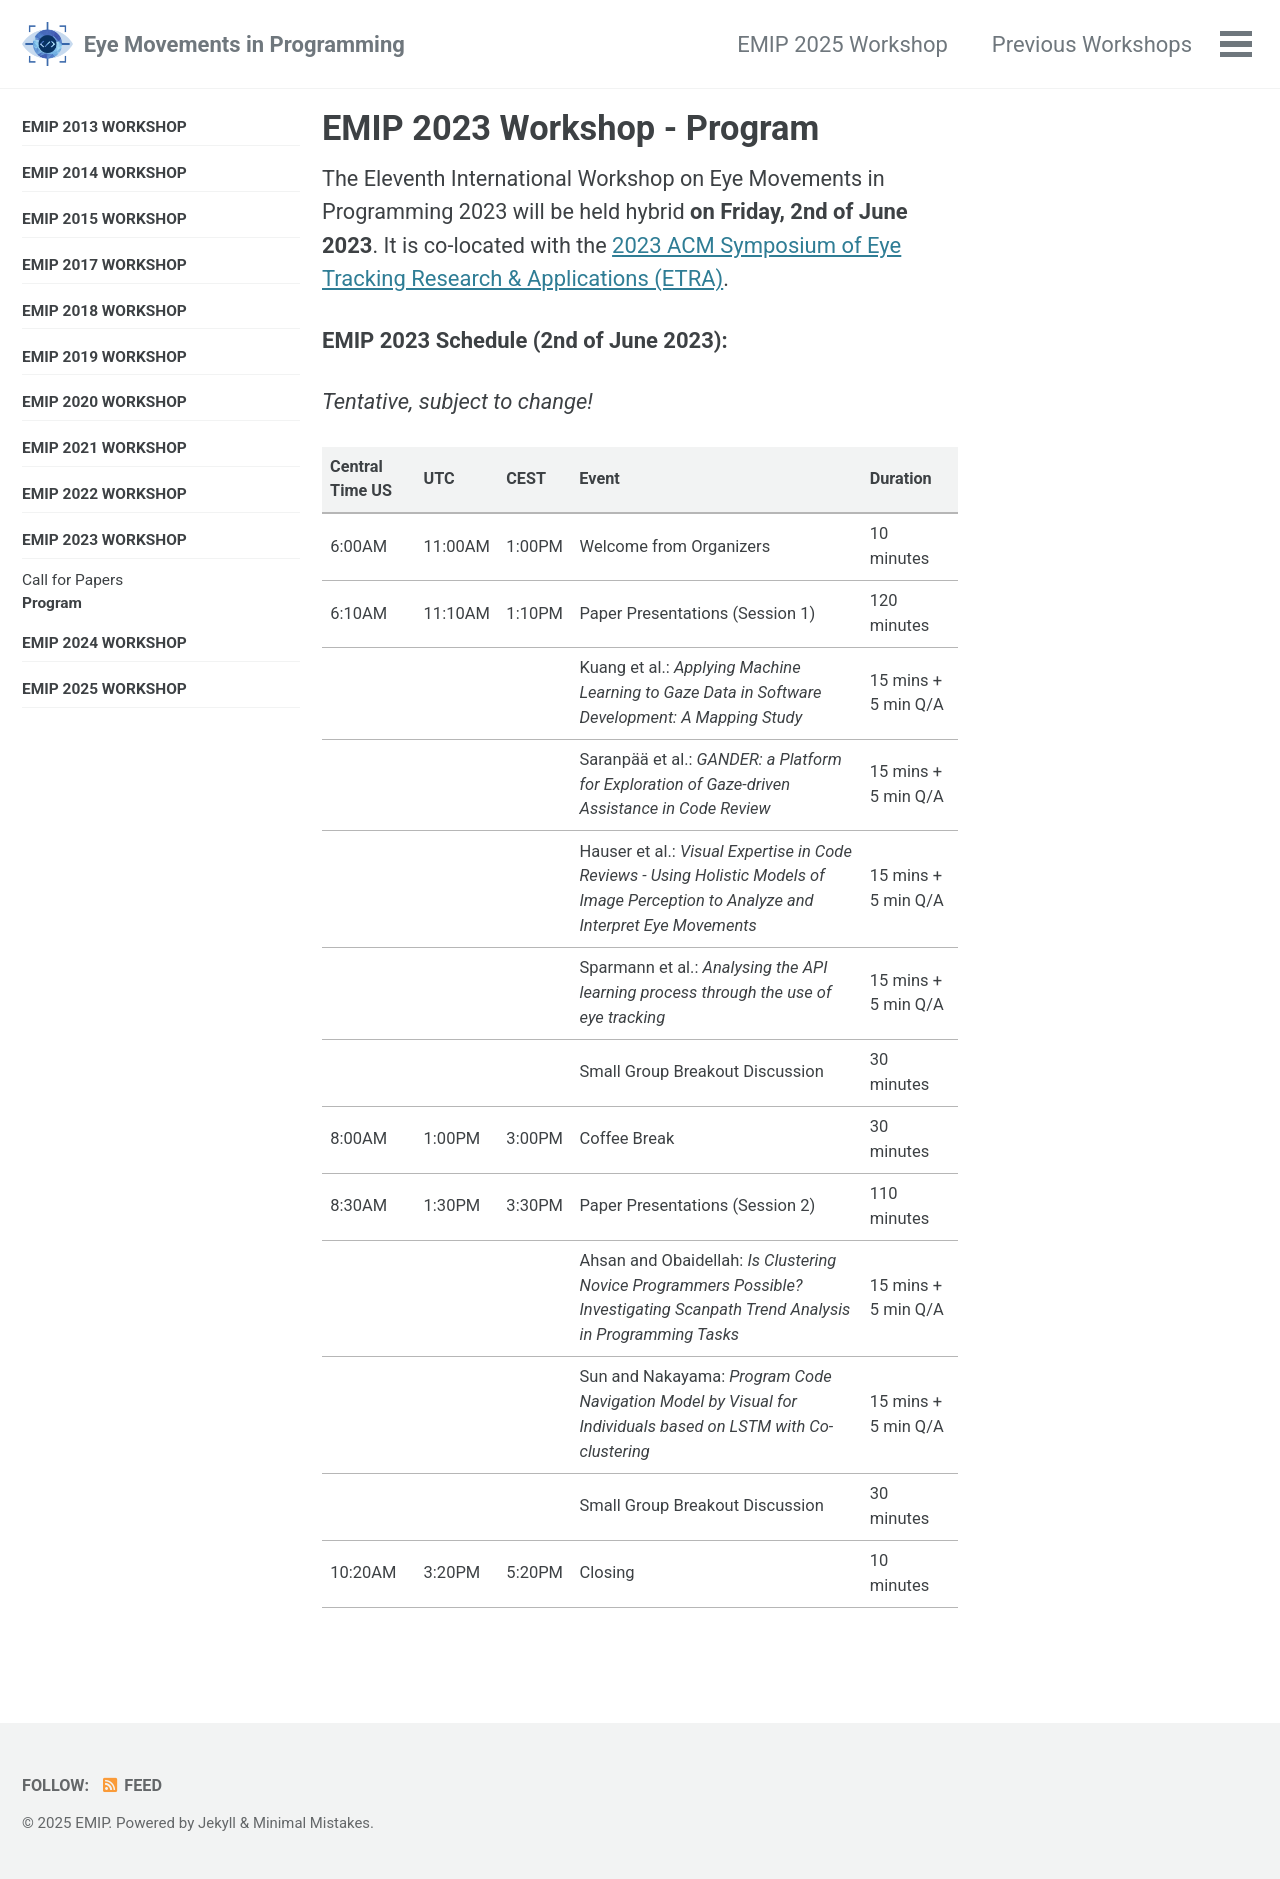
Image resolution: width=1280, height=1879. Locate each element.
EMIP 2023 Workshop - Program (570, 128)
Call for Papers (72, 584)
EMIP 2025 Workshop (841, 44)
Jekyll (217, 1824)
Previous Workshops (1091, 44)
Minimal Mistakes (313, 1824)
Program (52, 607)
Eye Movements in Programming (244, 44)
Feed (132, 1786)
